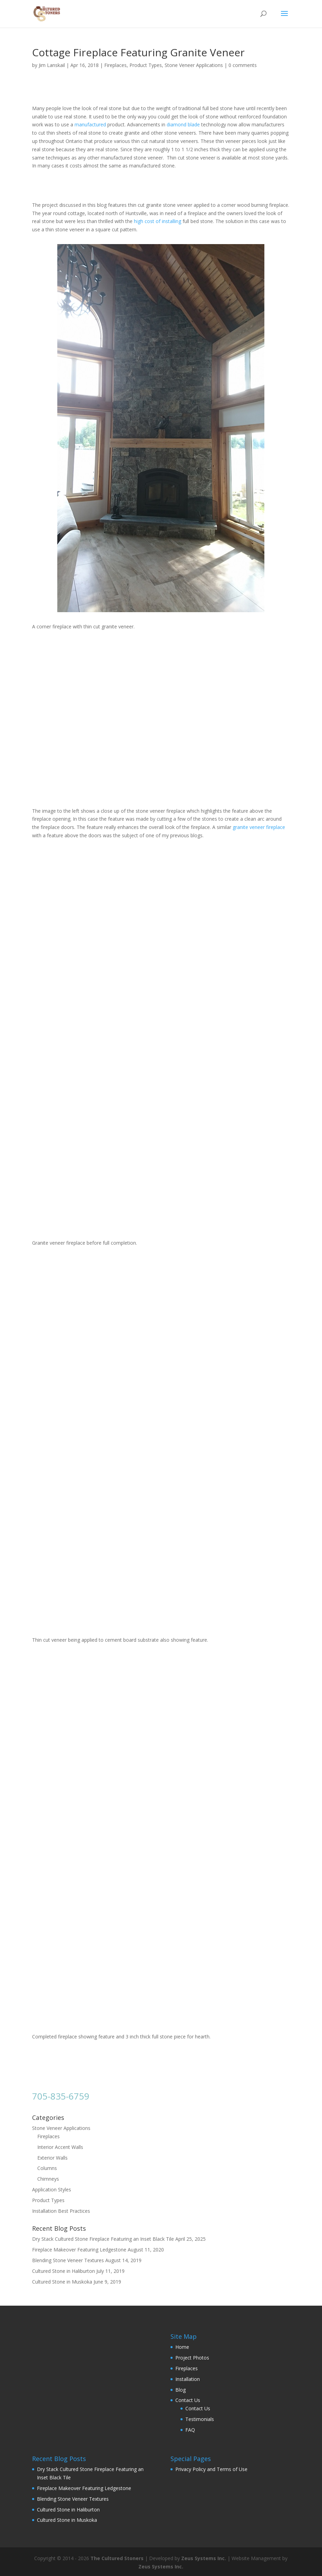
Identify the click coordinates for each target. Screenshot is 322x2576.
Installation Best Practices (61, 2211)
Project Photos (192, 2357)
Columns (47, 2168)
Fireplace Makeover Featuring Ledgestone (79, 2249)
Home (182, 2347)
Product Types (145, 65)
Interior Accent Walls (60, 2147)
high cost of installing (157, 221)
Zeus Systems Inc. (203, 2558)
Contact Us (187, 2400)
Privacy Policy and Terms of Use (211, 2469)
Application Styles (51, 2189)
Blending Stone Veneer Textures (68, 2260)
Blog (180, 2389)
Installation (187, 2379)
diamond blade (183, 124)
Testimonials (199, 2419)
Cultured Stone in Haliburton (63, 2271)
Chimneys (48, 2178)
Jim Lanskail (52, 65)
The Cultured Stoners (117, 2558)
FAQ (190, 2430)
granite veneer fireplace (259, 827)
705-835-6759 (60, 2096)
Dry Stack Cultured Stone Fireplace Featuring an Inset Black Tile (103, 2239)
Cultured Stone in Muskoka (62, 2281)
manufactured (90, 124)
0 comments (242, 65)
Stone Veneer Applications (194, 65)
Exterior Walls (52, 2157)
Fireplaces (115, 65)
